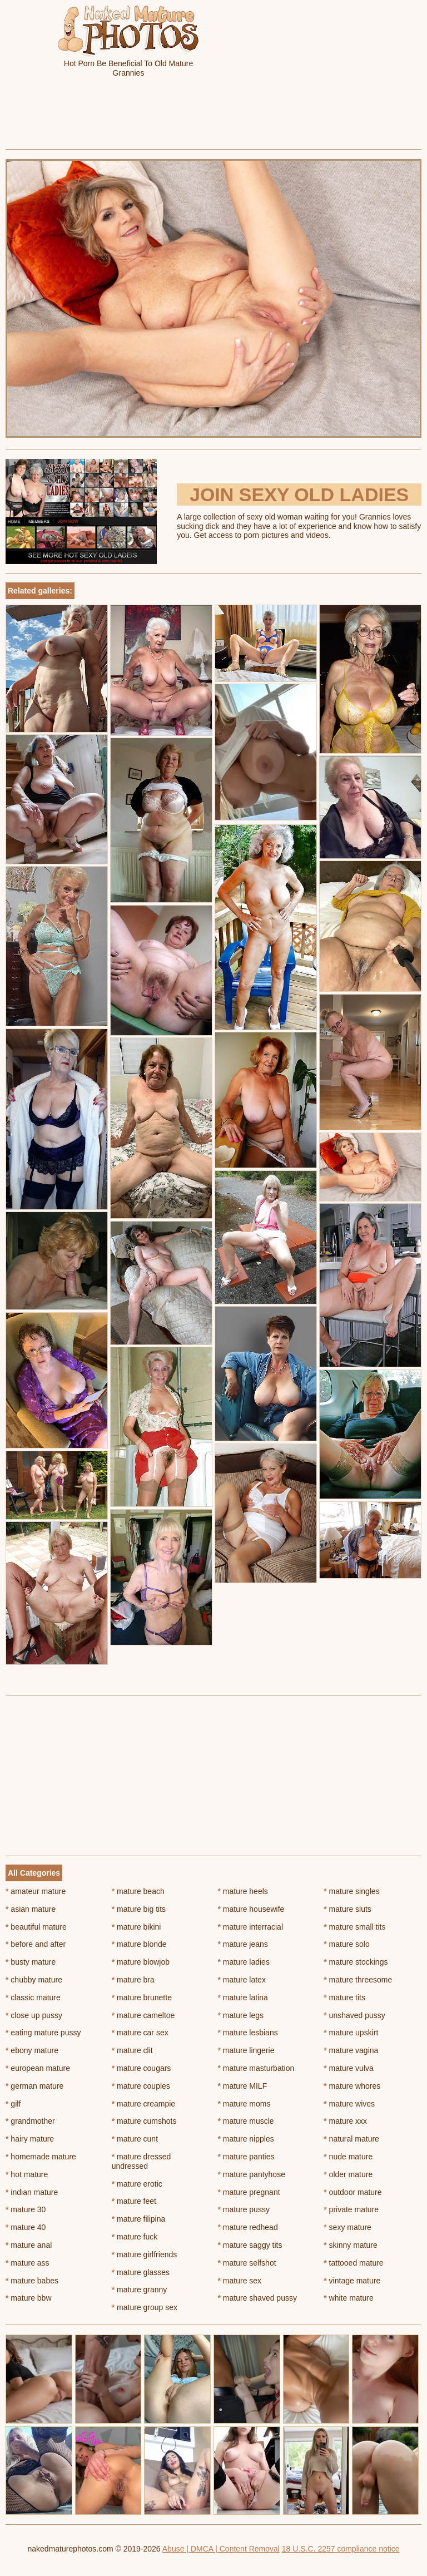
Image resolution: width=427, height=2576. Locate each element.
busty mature (31, 1961)
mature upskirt (351, 2032)
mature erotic (137, 2183)
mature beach (138, 1891)
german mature (34, 2085)
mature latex (242, 1979)
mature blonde (139, 1944)
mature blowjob (141, 1961)
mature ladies (244, 1961)
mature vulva (349, 2068)
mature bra (133, 1979)
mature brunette (142, 1997)
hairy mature (30, 2138)
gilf (13, 2103)
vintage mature (352, 2280)
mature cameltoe (143, 2015)
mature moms (244, 2103)
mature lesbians (248, 2032)
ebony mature (32, 2050)
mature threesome (358, 1979)
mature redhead (248, 2227)
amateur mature (36, 1891)
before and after (36, 1944)
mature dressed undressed (141, 2161)
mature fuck (134, 2236)
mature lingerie (246, 2050)
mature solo (347, 1944)
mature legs (241, 2015)
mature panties (246, 2156)
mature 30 (26, 2209)
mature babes (32, 2280)
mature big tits (139, 1909)
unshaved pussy (354, 2015)
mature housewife (251, 1909)
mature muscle (246, 2121)
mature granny (139, 2289)
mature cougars (141, 2068)
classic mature (33, 1997)
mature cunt (135, 2138)
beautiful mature (36, 1926)
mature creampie (143, 2103)
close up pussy (34, 2015)
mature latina (243, 1997)
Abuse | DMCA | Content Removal (221, 2548)
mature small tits (354, 1926)
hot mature (27, 2174)
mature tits (344, 1997)
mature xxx (345, 2121)
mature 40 (26, 2227)
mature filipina (139, 2218)
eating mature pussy (43, 2032)
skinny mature (351, 2245)
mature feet (134, 2201)
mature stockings (356, 1961)
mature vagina (351, 2050)
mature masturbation (256, 2068)
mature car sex (140, 2032)
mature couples (141, 2085)
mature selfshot (247, 2262)
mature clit (132, 2050)
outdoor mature (352, 2192)
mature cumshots (144, 2121)
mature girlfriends (144, 2254)
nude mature (348, 2156)
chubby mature (34, 1979)
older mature (348, 2174)
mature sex (240, 2280)
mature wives (349, 2103)
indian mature (32, 2192)
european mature (38, 2068)
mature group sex (144, 2307)
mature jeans (243, 1944)
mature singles (351, 1891)
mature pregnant (249, 2192)
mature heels (243, 1891)
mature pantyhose (251, 2174)
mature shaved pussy (257, 2297)
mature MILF (242, 2085)
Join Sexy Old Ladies (299, 494)
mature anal (29, 2245)
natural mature (351, 2138)
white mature (349, 2297)
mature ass (27, 2262)
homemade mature (41, 2156)
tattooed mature (353, 2262)
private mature (351, 2209)
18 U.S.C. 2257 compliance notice (341, 2548)
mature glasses (141, 2272)
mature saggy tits (250, 2245)
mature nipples (246, 2138)
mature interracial (251, 1926)
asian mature (31, 1909)
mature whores (352, 2085)
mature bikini (136, 1926)
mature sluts (347, 1909)
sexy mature (347, 2227)
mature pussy (244, 2209)
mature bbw (29, 2297)
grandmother (30, 2121)
